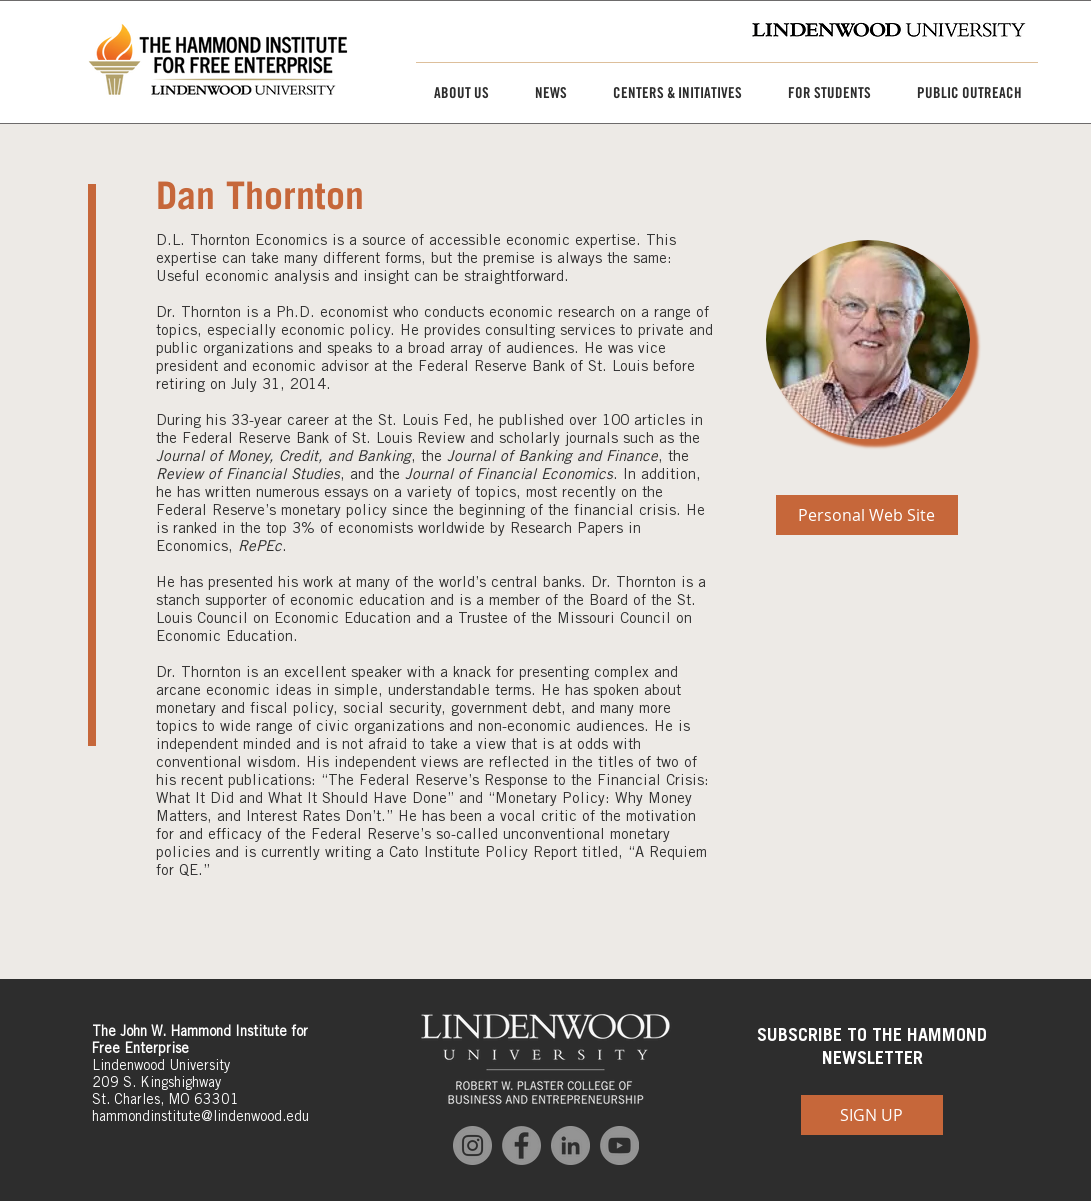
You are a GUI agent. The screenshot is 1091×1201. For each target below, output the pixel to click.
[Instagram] (472, 1145)
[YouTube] (619, 1145)
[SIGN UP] (872, 1115)
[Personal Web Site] (867, 515)
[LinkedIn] (570, 1145)
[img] (868, 339)
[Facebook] (521, 1145)
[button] (454, 93)
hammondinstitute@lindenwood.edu (200, 1116)
